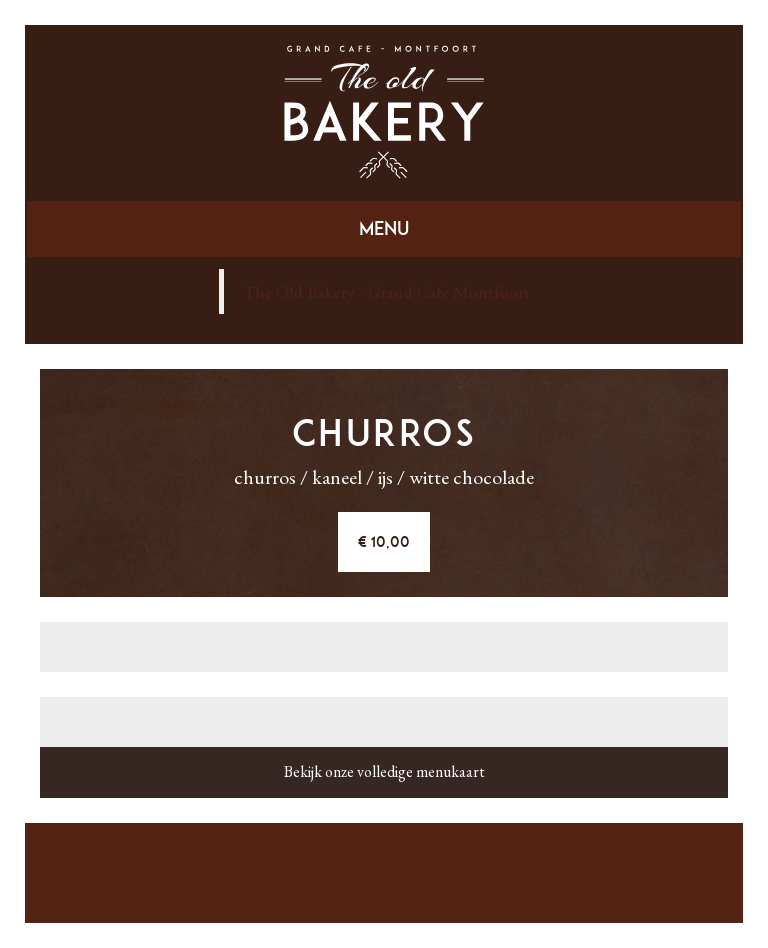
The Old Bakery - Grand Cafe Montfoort (387, 291)
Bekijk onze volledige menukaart (384, 771)
